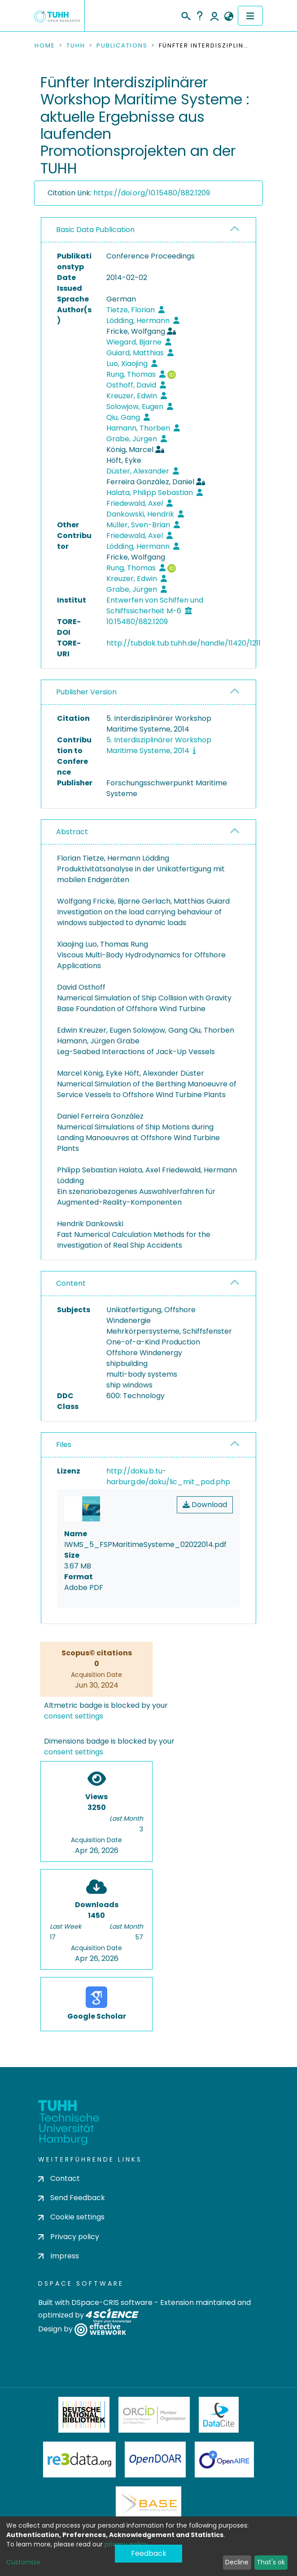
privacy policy (126, 2544)
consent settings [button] (73, 1716)
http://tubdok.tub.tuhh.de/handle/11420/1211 (183, 643)
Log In (214, 15)
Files (63, 1444)
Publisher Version (86, 692)
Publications (122, 46)
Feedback (148, 2553)
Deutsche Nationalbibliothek (84, 2414)
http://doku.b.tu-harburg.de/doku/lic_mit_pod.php (168, 1476)
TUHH (75, 46)
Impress (58, 2256)
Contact (59, 2178)
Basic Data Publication (95, 229)
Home (45, 46)
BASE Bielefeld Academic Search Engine (148, 2504)
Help (199, 15)
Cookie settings (71, 2217)
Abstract (72, 832)
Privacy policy (68, 2236)
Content (71, 1283)
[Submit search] (185, 14)
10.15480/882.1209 (137, 621)
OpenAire (224, 2459)
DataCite (218, 2415)
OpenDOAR (155, 2459)
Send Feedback (71, 2198)
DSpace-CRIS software (112, 2302)
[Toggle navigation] (250, 16)
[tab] (148, 230)
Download (205, 1504)
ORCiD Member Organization (154, 2415)
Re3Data (79, 2459)
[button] (228, 16)
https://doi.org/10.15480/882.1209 (151, 193)
